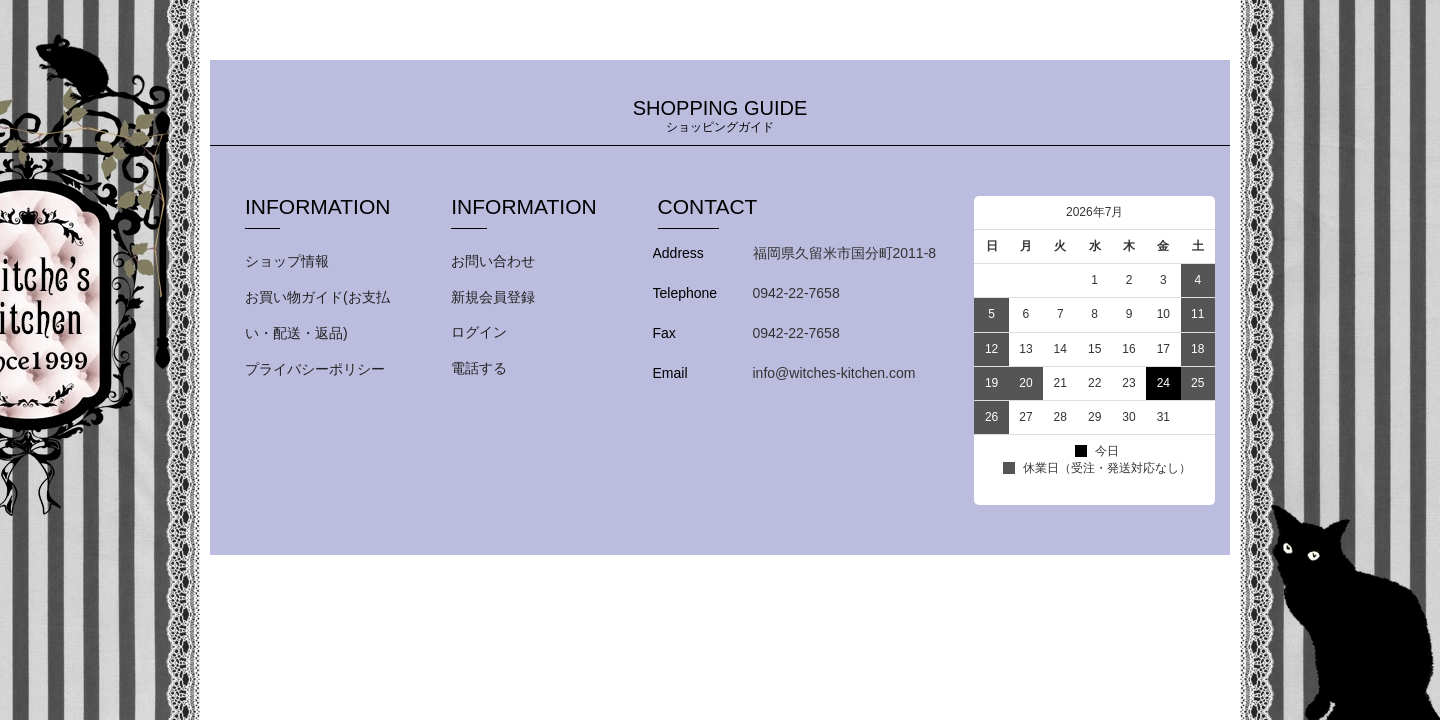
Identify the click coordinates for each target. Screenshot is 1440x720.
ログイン (479, 332)
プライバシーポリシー (315, 369)
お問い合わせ (493, 261)
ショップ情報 (287, 261)
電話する (479, 368)
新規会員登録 (493, 297)
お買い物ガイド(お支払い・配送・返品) (317, 315)
